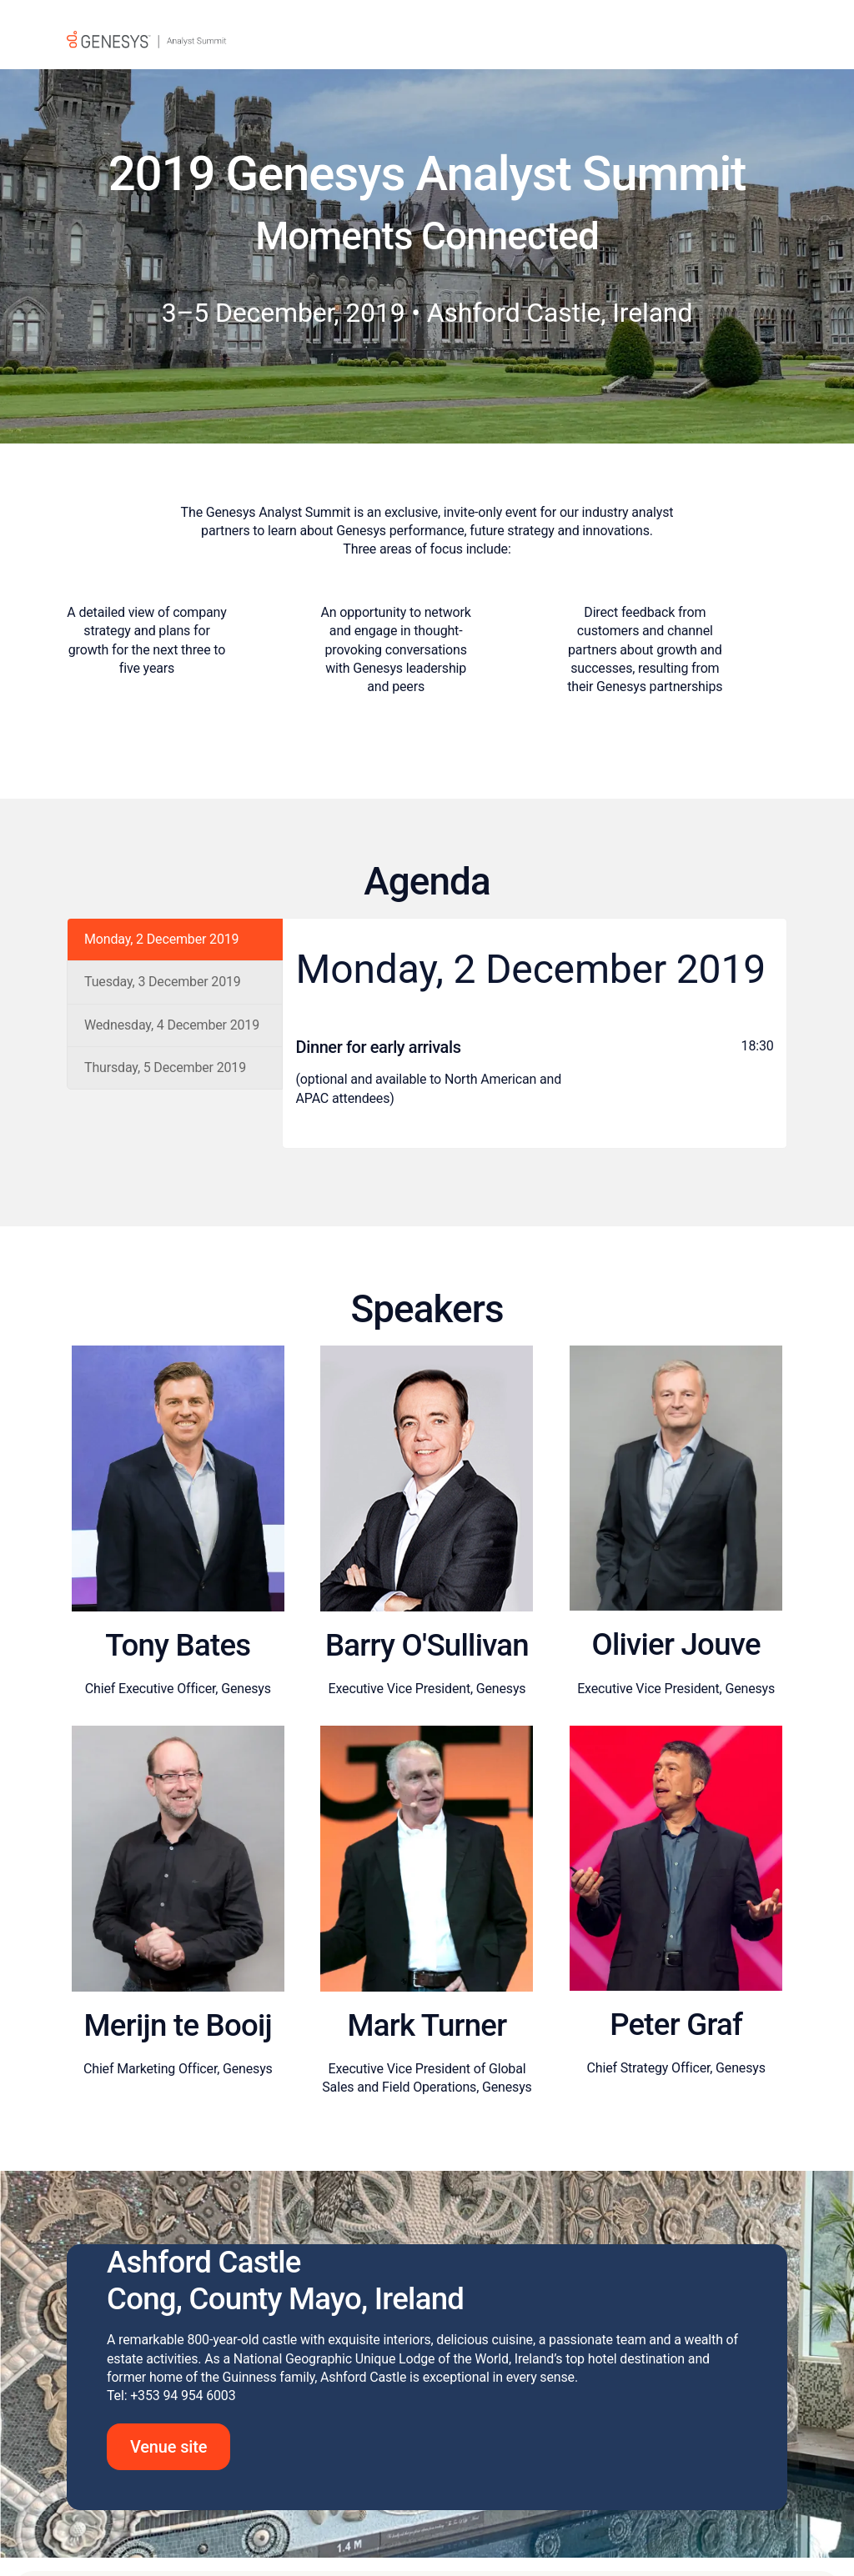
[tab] (175, 939)
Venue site (168, 2452)
